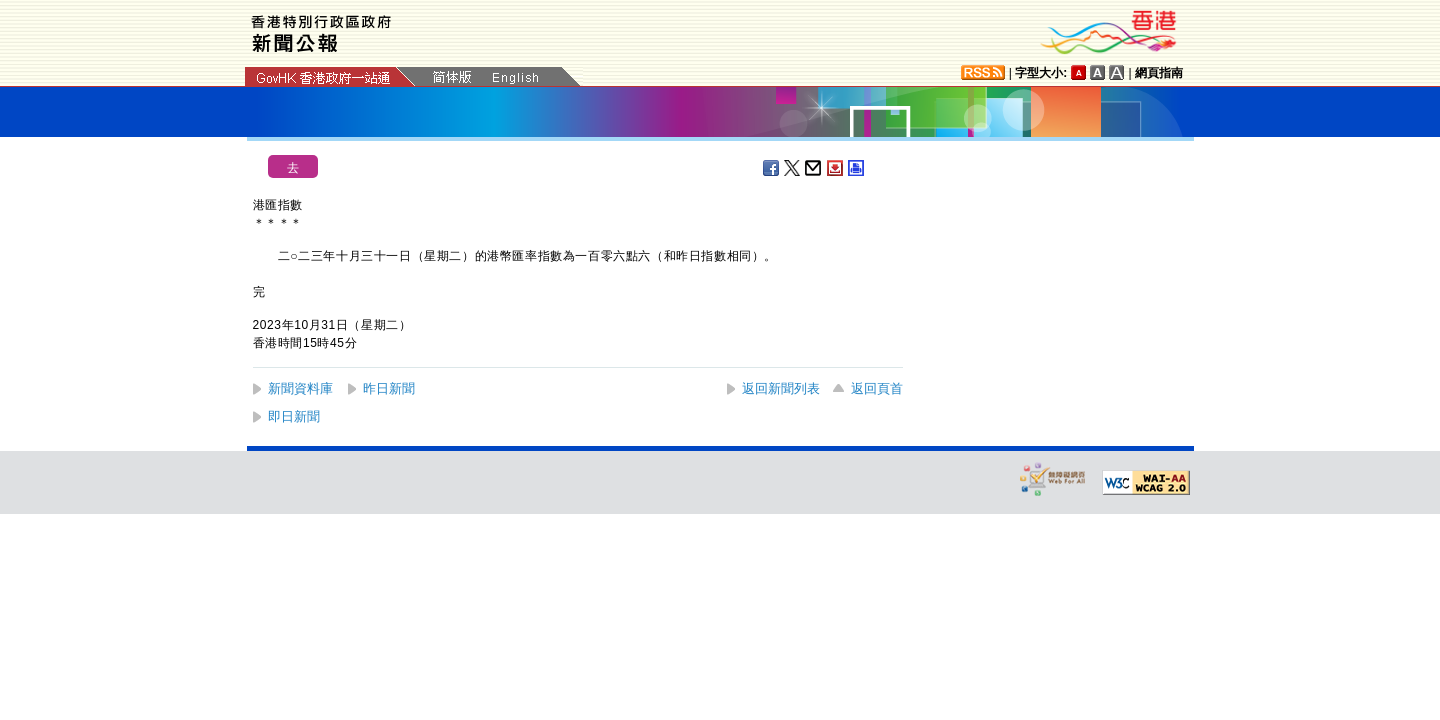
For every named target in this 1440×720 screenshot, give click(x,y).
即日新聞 (294, 416)
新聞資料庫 (300, 388)
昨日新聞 (389, 388)
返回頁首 (877, 388)
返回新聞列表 (781, 388)
